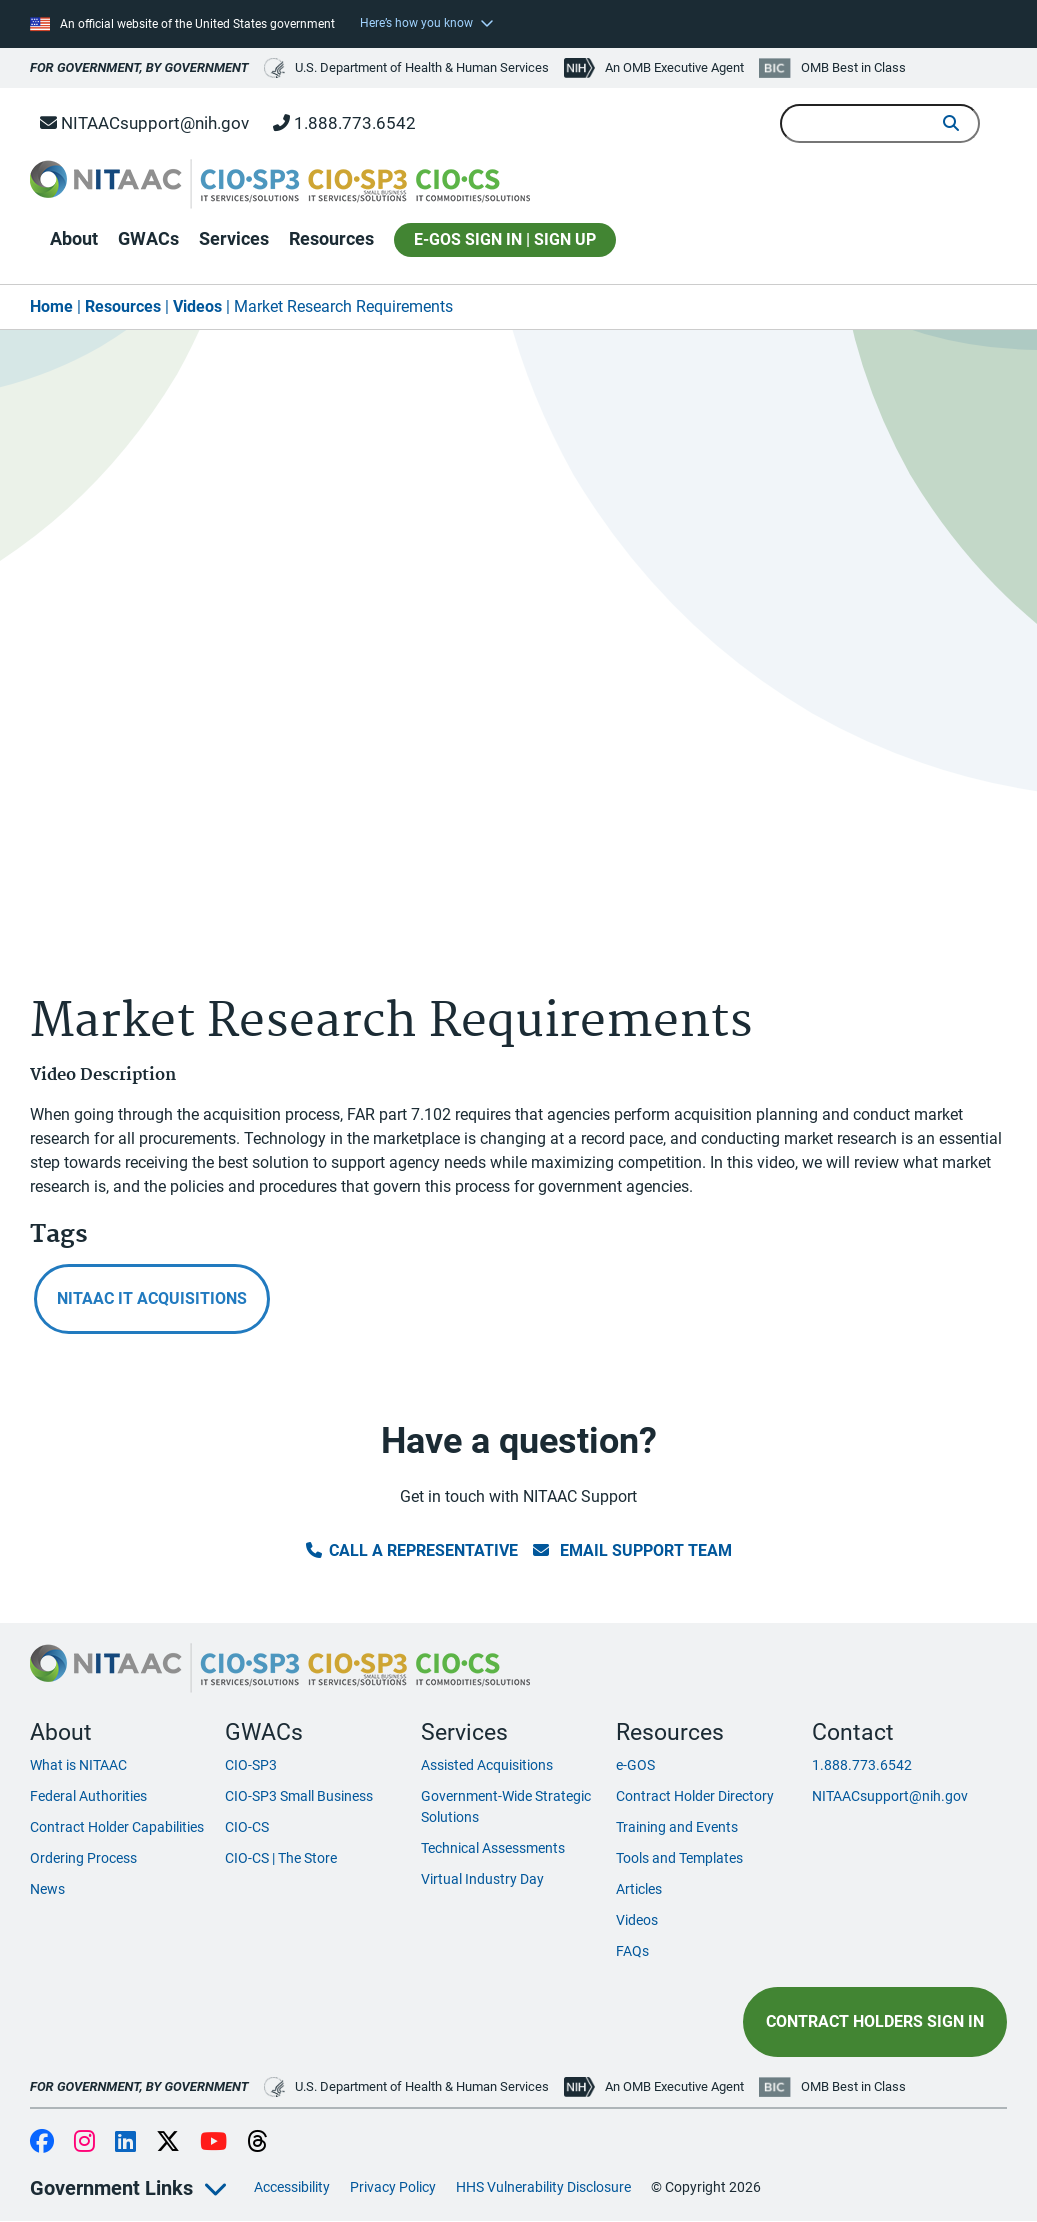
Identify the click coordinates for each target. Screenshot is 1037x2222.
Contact (853, 1732)
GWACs (148, 238)
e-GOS (635, 1765)
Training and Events (677, 1827)
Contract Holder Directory (695, 1796)
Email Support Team (632, 1550)
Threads (257, 2143)
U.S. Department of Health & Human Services (406, 68)
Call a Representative (412, 1550)
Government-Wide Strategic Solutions (506, 1806)
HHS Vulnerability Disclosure (543, 2187)
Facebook (42, 2143)
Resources (331, 238)
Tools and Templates (679, 1858)
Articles (639, 1889)
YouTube (213, 2143)
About (74, 238)
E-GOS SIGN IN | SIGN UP (505, 239)
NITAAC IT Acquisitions (152, 1298)
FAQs (632, 1951)
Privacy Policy (393, 2187)
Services (234, 238)
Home (51, 306)
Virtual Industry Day (482, 1879)
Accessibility (292, 2187)
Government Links (111, 2188)
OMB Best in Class (853, 67)
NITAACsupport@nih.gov (144, 123)
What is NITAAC (78, 1765)
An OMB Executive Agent (674, 67)
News (47, 1889)
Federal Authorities (88, 1796)
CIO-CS (247, 1827)
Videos (197, 306)
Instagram (84, 2143)
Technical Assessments (493, 1848)
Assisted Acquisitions (487, 1765)
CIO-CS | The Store (281, 1858)
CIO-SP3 (251, 1765)
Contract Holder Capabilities (117, 1827)
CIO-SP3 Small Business (299, 1796)
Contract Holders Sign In (875, 2021)
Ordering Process (83, 1858)
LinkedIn (125, 2143)
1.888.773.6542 (344, 123)
